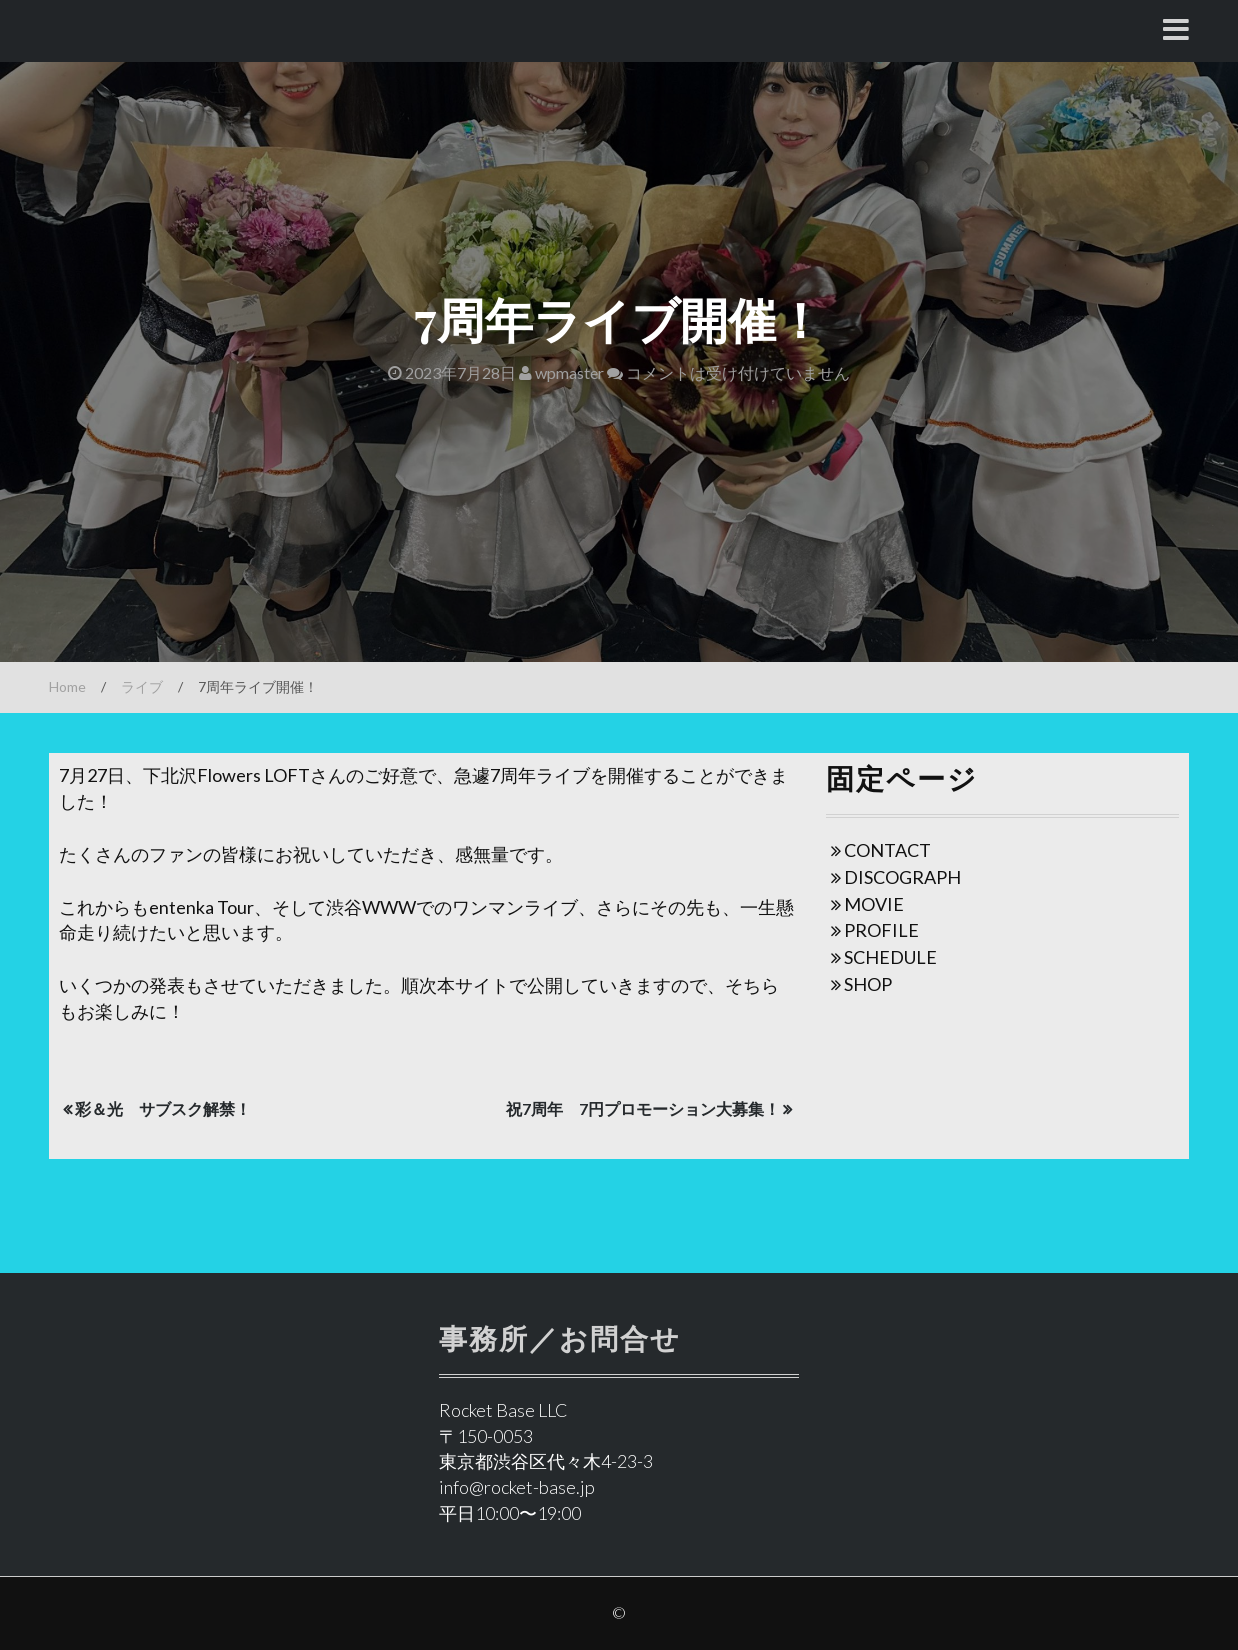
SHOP (868, 984)
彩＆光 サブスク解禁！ (163, 1108)
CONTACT (887, 850)
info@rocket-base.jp (517, 1487)
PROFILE (881, 930)
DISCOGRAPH (902, 877)
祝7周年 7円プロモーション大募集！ (643, 1108)
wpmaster (561, 372)
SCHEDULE (890, 957)
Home (67, 686)
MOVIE (874, 904)
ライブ (142, 686)
